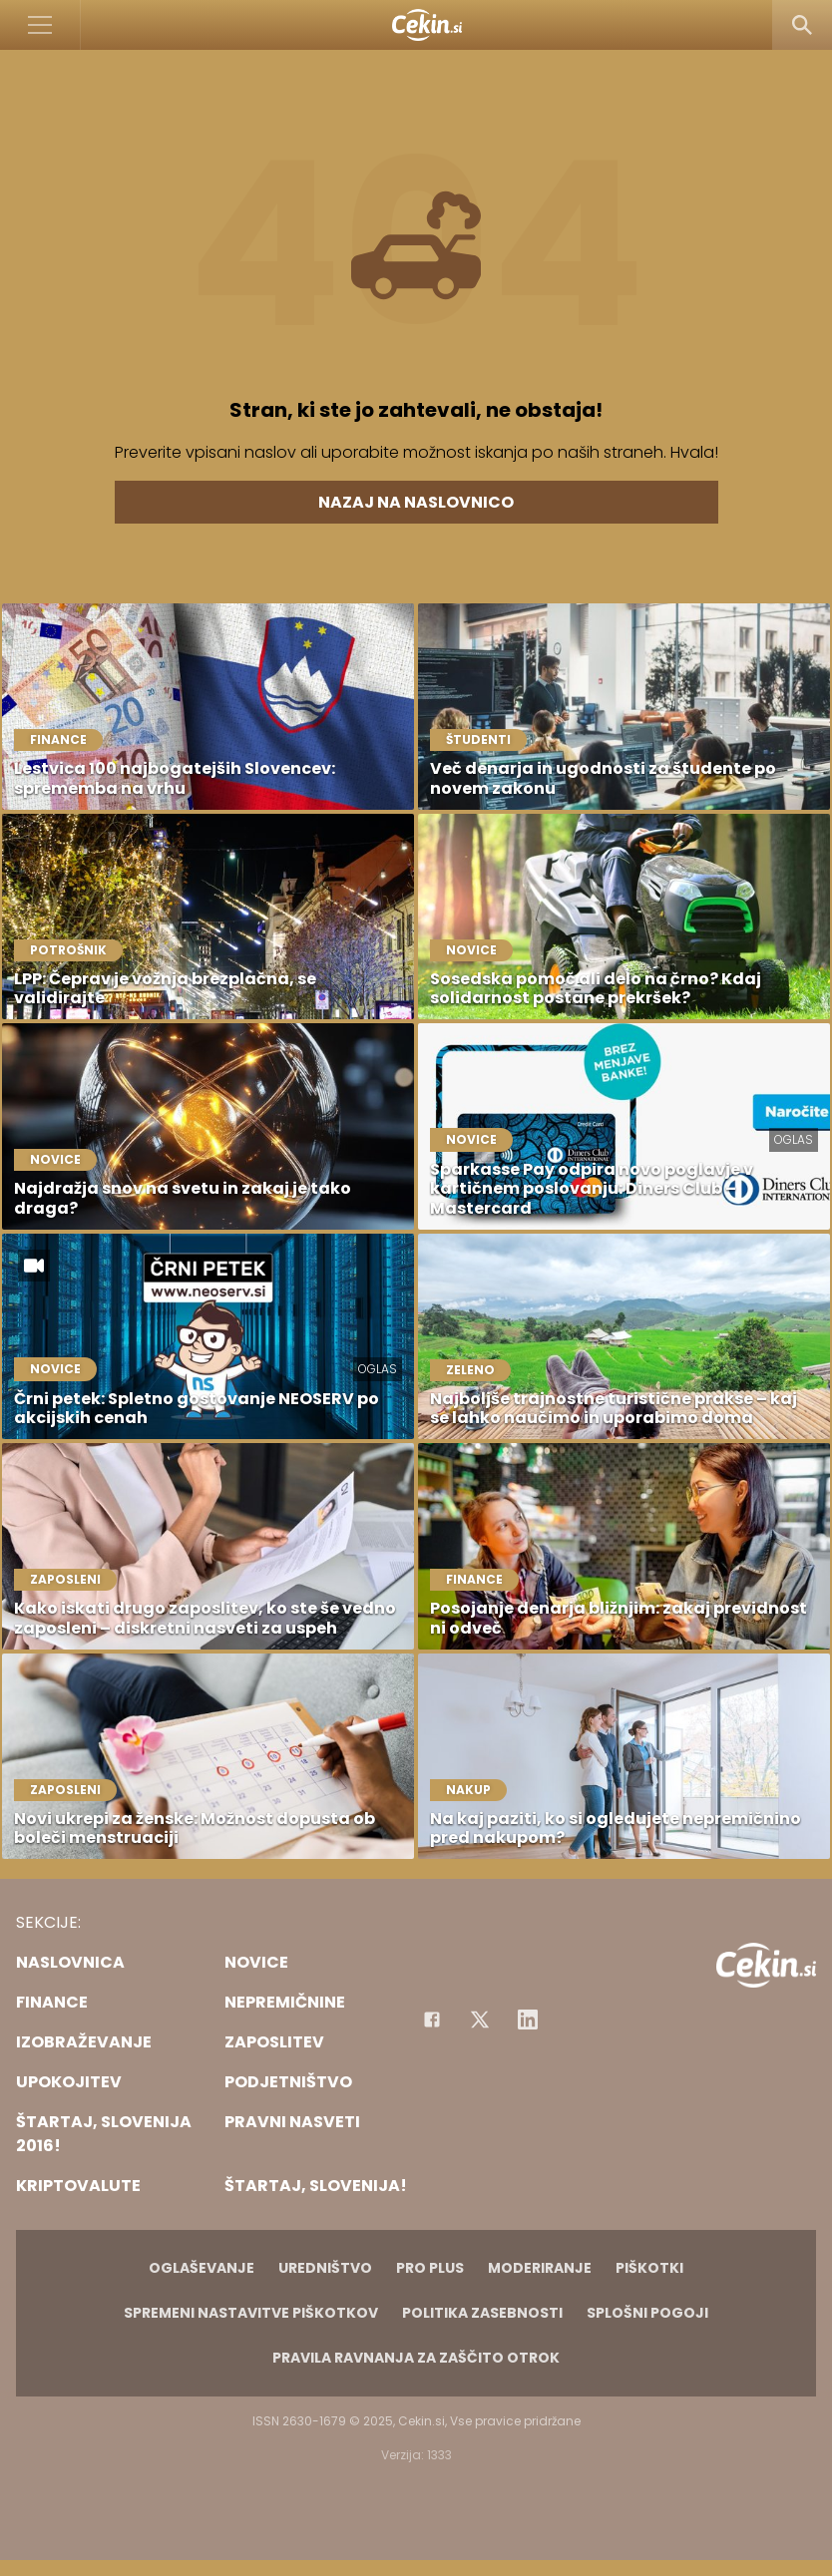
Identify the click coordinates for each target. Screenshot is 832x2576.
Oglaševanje (201, 2268)
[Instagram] (528, 2019)
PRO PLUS (430, 2268)
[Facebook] (432, 2019)
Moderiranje (540, 2268)
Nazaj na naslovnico (416, 502)
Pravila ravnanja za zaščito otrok (416, 2358)
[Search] (802, 25)
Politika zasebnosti (482, 2313)
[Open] (40, 25)
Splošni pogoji (647, 2313)
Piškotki (649, 2268)
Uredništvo (325, 2268)
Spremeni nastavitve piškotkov (251, 2313)
